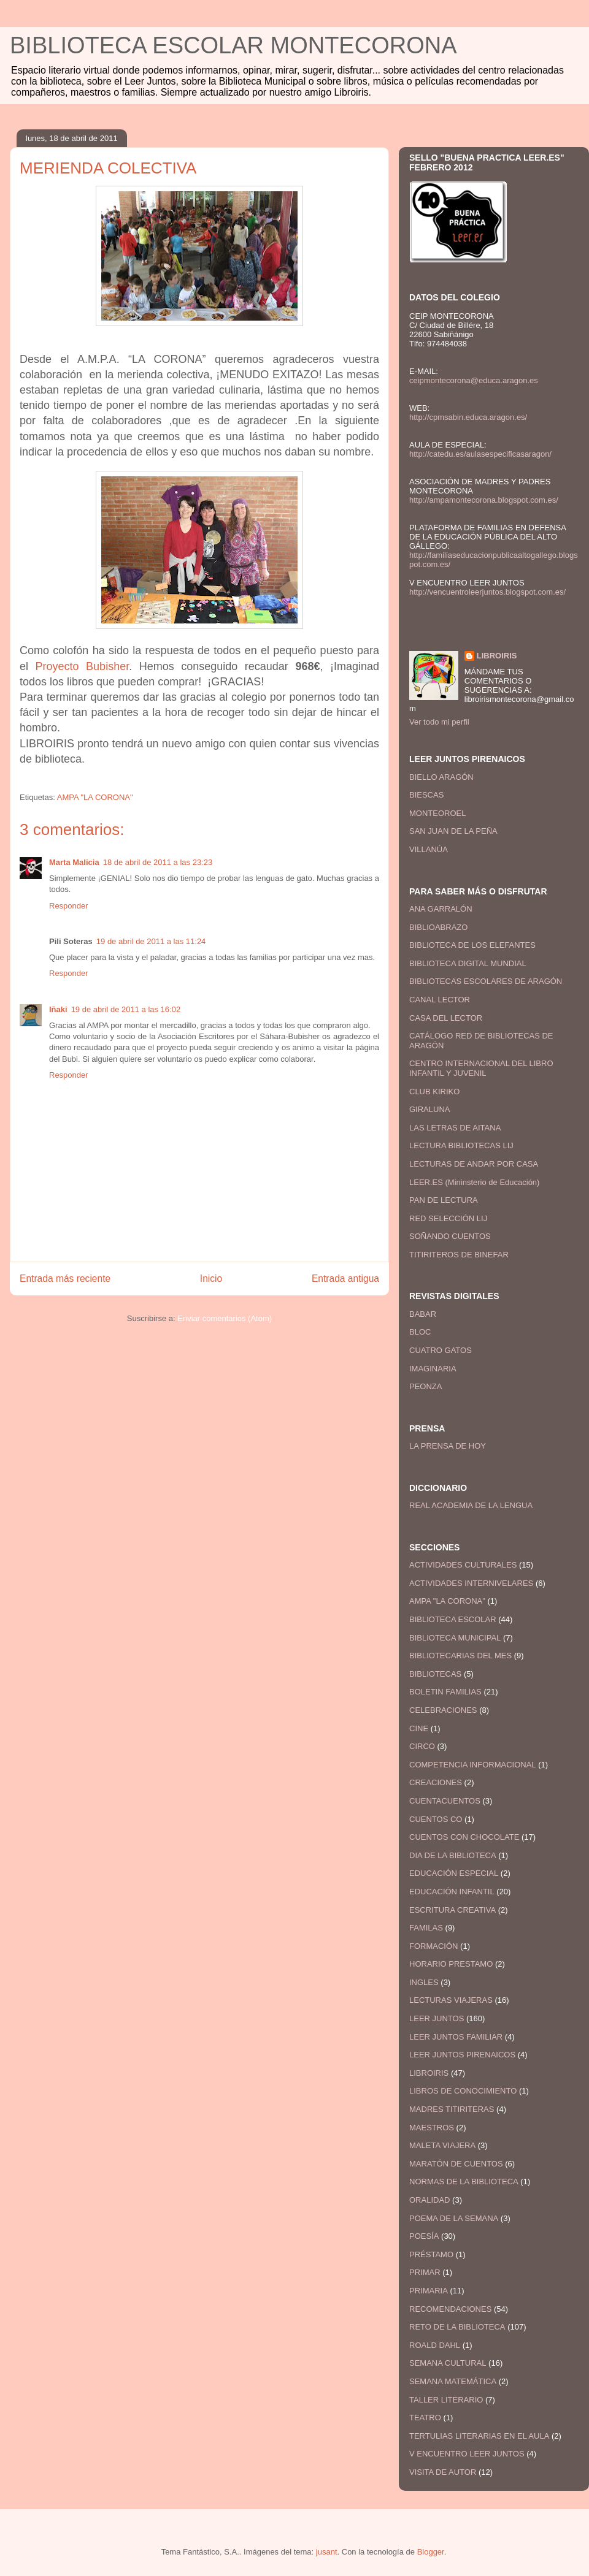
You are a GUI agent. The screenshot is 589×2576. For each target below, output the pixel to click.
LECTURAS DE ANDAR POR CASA (473, 1163)
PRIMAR (425, 2272)
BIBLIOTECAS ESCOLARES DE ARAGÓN (485, 981)
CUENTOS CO (435, 1819)
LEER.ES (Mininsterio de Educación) (474, 1182)
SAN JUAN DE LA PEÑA (453, 831)
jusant (326, 2551)
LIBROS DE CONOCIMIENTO (463, 2090)
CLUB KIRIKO (434, 1091)
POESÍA (424, 2236)
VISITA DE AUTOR (442, 2472)
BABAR (422, 1314)
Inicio (211, 1278)
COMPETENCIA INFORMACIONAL (472, 1764)
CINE (418, 1728)
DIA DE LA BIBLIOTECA (452, 1855)
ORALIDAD (429, 2199)
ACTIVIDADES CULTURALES (463, 1564)
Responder (68, 905)
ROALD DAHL (434, 2345)
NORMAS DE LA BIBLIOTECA (463, 2181)
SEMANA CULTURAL (447, 2363)
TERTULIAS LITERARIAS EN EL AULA (479, 2436)
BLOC (420, 1331)
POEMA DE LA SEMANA (453, 2218)
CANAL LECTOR (439, 999)
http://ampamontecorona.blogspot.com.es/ (483, 500)
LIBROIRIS (497, 655)
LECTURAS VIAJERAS (451, 2000)
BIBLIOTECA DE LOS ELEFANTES (472, 945)
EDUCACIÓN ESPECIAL (453, 1873)
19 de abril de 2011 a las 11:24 (151, 941)
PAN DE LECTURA (443, 1200)
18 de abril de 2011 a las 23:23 (158, 862)
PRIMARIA (428, 2290)
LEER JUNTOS (436, 2018)
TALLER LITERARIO (446, 2399)
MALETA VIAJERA (442, 2145)
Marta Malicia (74, 862)
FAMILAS (426, 1927)
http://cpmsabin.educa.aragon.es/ (468, 417)
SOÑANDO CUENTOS (450, 1236)
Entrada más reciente (65, 1278)
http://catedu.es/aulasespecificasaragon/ (480, 454)
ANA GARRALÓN (440, 908)
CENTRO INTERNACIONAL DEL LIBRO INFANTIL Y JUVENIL (481, 1068)
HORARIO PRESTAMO (451, 1963)
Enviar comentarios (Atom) (224, 1318)
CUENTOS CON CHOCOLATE (464, 1837)
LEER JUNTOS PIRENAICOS (462, 2054)
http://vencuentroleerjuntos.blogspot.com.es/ (487, 591)
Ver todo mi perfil (439, 721)
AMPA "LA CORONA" (95, 797)
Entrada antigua (345, 1278)
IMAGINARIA (432, 1368)
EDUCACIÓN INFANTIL (452, 1891)
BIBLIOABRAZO (438, 927)
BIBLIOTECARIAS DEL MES (460, 1655)
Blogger (430, 2551)
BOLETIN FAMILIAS (445, 1691)
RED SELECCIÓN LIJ (448, 1218)
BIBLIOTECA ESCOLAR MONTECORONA (233, 45)
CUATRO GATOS (440, 1350)
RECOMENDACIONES (450, 2309)
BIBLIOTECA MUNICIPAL (455, 1637)
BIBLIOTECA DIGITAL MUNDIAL (467, 963)
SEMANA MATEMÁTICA (452, 2381)
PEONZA (425, 1386)
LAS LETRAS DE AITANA (455, 1127)
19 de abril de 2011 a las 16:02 (126, 1009)
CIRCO (422, 1746)
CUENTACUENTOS (444, 1800)
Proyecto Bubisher (82, 666)
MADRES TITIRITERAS (451, 2109)
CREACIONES (435, 1782)
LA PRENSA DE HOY (447, 1445)
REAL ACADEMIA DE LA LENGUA (471, 1505)
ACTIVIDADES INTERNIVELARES (471, 1583)
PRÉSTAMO (431, 2254)
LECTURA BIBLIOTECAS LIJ (461, 1145)
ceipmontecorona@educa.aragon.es (473, 380)
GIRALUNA (429, 1109)
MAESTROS (431, 2127)
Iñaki (58, 1009)
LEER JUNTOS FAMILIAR (455, 2036)
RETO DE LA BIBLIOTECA (457, 2326)
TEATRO (425, 2417)
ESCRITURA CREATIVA (452, 1910)
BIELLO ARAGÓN (441, 777)
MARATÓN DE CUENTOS (456, 2163)
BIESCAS (426, 794)
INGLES (424, 1982)
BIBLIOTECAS (435, 1674)
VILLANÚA (428, 849)
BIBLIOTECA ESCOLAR (452, 1619)
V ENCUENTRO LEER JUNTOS (467, 2453)
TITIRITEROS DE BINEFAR (459, 1254)
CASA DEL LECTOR (445, 1018)
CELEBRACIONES (443, 1710)
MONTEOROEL (437, 813)
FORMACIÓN (433, 1946)
